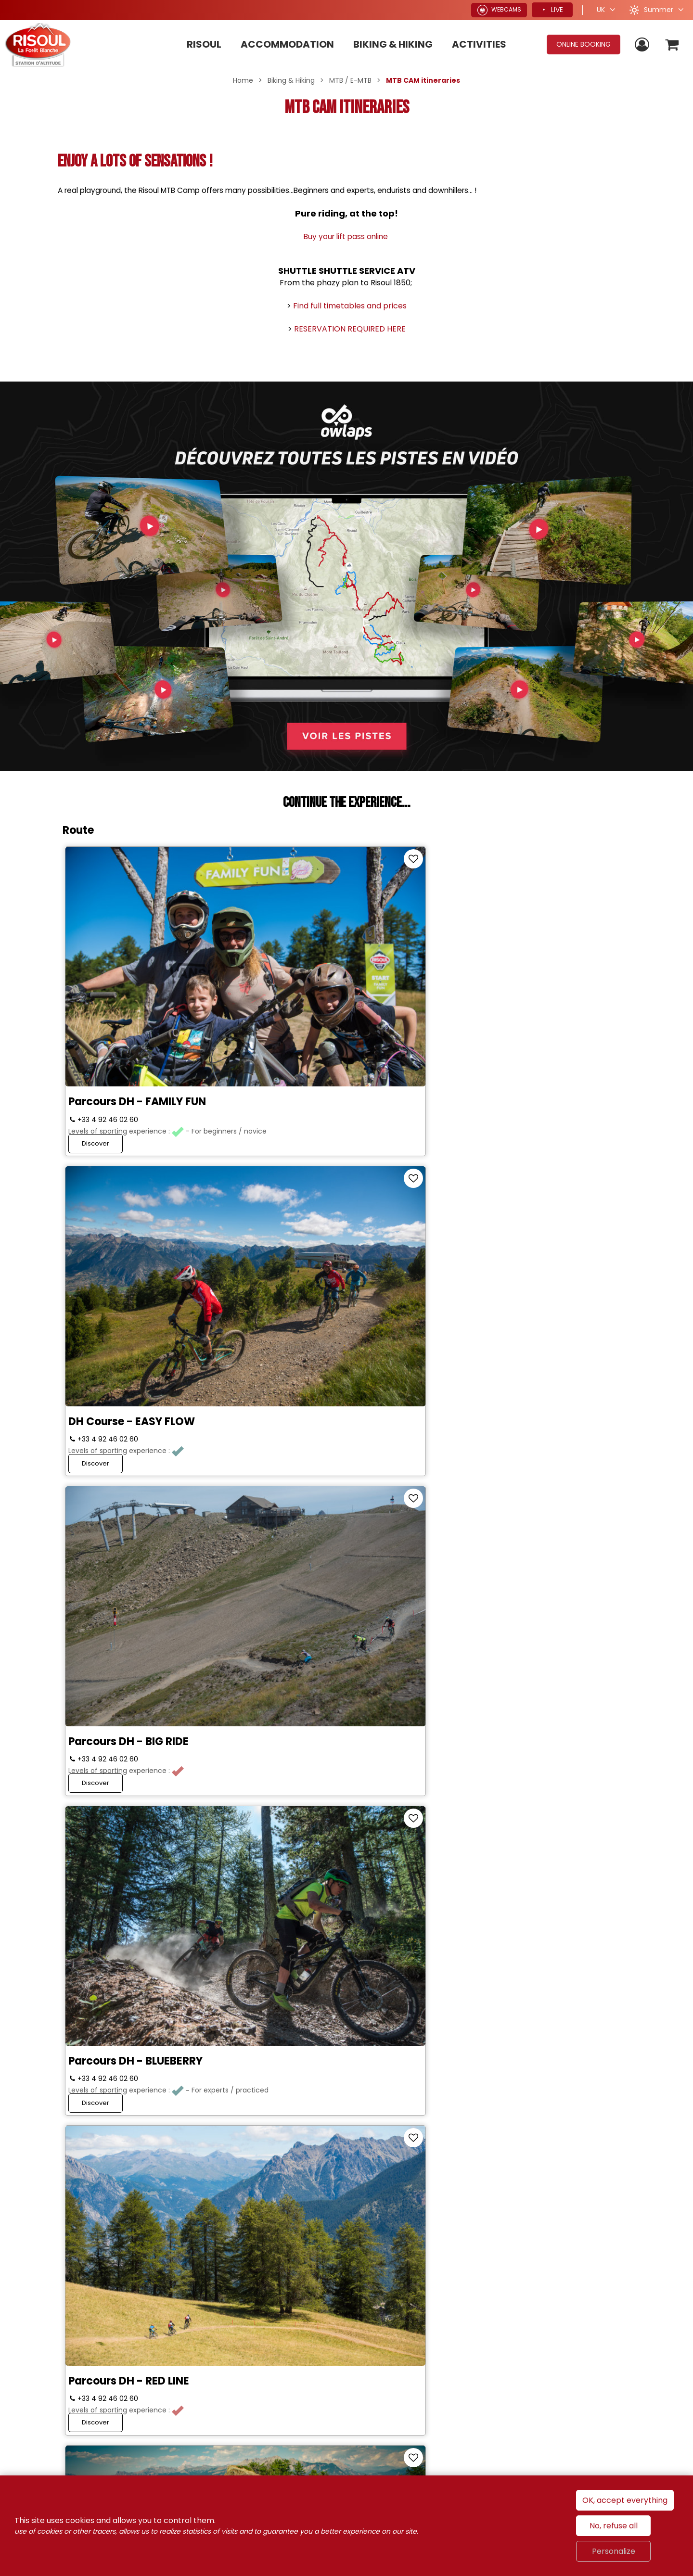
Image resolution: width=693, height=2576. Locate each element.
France (496, 2345)
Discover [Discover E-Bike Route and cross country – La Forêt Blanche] (474, 1744)
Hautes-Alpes (620, 2345)
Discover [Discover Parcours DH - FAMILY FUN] (97, 1045)
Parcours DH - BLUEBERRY (138, 1202)
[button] (671, 44)
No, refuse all (614, 2525)
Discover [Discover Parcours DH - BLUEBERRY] (97, 1278)
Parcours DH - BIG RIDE (508, 980)
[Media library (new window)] (29, 2453)
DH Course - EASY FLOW (322, 980)
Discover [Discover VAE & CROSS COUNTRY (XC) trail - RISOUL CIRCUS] (97, 2200)
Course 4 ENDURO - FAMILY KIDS (155, 1435)
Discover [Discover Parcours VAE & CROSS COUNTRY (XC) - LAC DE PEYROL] (286, 2200)
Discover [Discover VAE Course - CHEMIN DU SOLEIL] (97, 1977)
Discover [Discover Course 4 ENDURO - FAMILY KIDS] (97, 1511)
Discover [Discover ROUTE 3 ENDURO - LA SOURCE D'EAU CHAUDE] (474, 1278)
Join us (131, 2290)
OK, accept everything (624, 2500)
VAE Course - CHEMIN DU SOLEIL (155, 1901)
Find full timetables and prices (350, 305)
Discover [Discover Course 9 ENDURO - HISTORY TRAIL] (286, 1744)
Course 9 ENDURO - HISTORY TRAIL (334, 1673)
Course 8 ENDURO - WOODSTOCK (122, 1673)
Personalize (613, 2551)
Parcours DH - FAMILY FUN (139, 980)
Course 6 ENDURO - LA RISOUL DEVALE (526, 1441)
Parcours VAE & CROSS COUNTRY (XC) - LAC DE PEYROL (344, 2140)
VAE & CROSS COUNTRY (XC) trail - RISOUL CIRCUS (148, 2140)
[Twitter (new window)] (189, 2288)
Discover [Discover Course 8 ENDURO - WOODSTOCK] (97, 1744)
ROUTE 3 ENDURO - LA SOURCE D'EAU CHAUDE (527, 1208)
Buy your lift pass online (347, 236)
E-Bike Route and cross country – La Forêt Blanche (532, 1673)
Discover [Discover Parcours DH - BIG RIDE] (474, 1045)
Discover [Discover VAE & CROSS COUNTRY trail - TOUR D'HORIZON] (474, 1977)
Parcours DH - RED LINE (319, 1202)
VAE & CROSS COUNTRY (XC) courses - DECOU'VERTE (336, 1907)
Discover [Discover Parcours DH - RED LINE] (286, 1278)
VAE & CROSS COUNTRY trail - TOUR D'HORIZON (527, 1907)
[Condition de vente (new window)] (265, 2411)
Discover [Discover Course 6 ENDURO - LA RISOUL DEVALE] (474, 1511)
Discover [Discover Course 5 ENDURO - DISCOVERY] (286, 1511)
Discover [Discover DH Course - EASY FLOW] (286, 1045)
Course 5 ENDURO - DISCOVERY (342, 1435)
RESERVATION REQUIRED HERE (350, 328)
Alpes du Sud (551, 2345)
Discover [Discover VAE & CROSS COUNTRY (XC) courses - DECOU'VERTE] (286, 1977)
